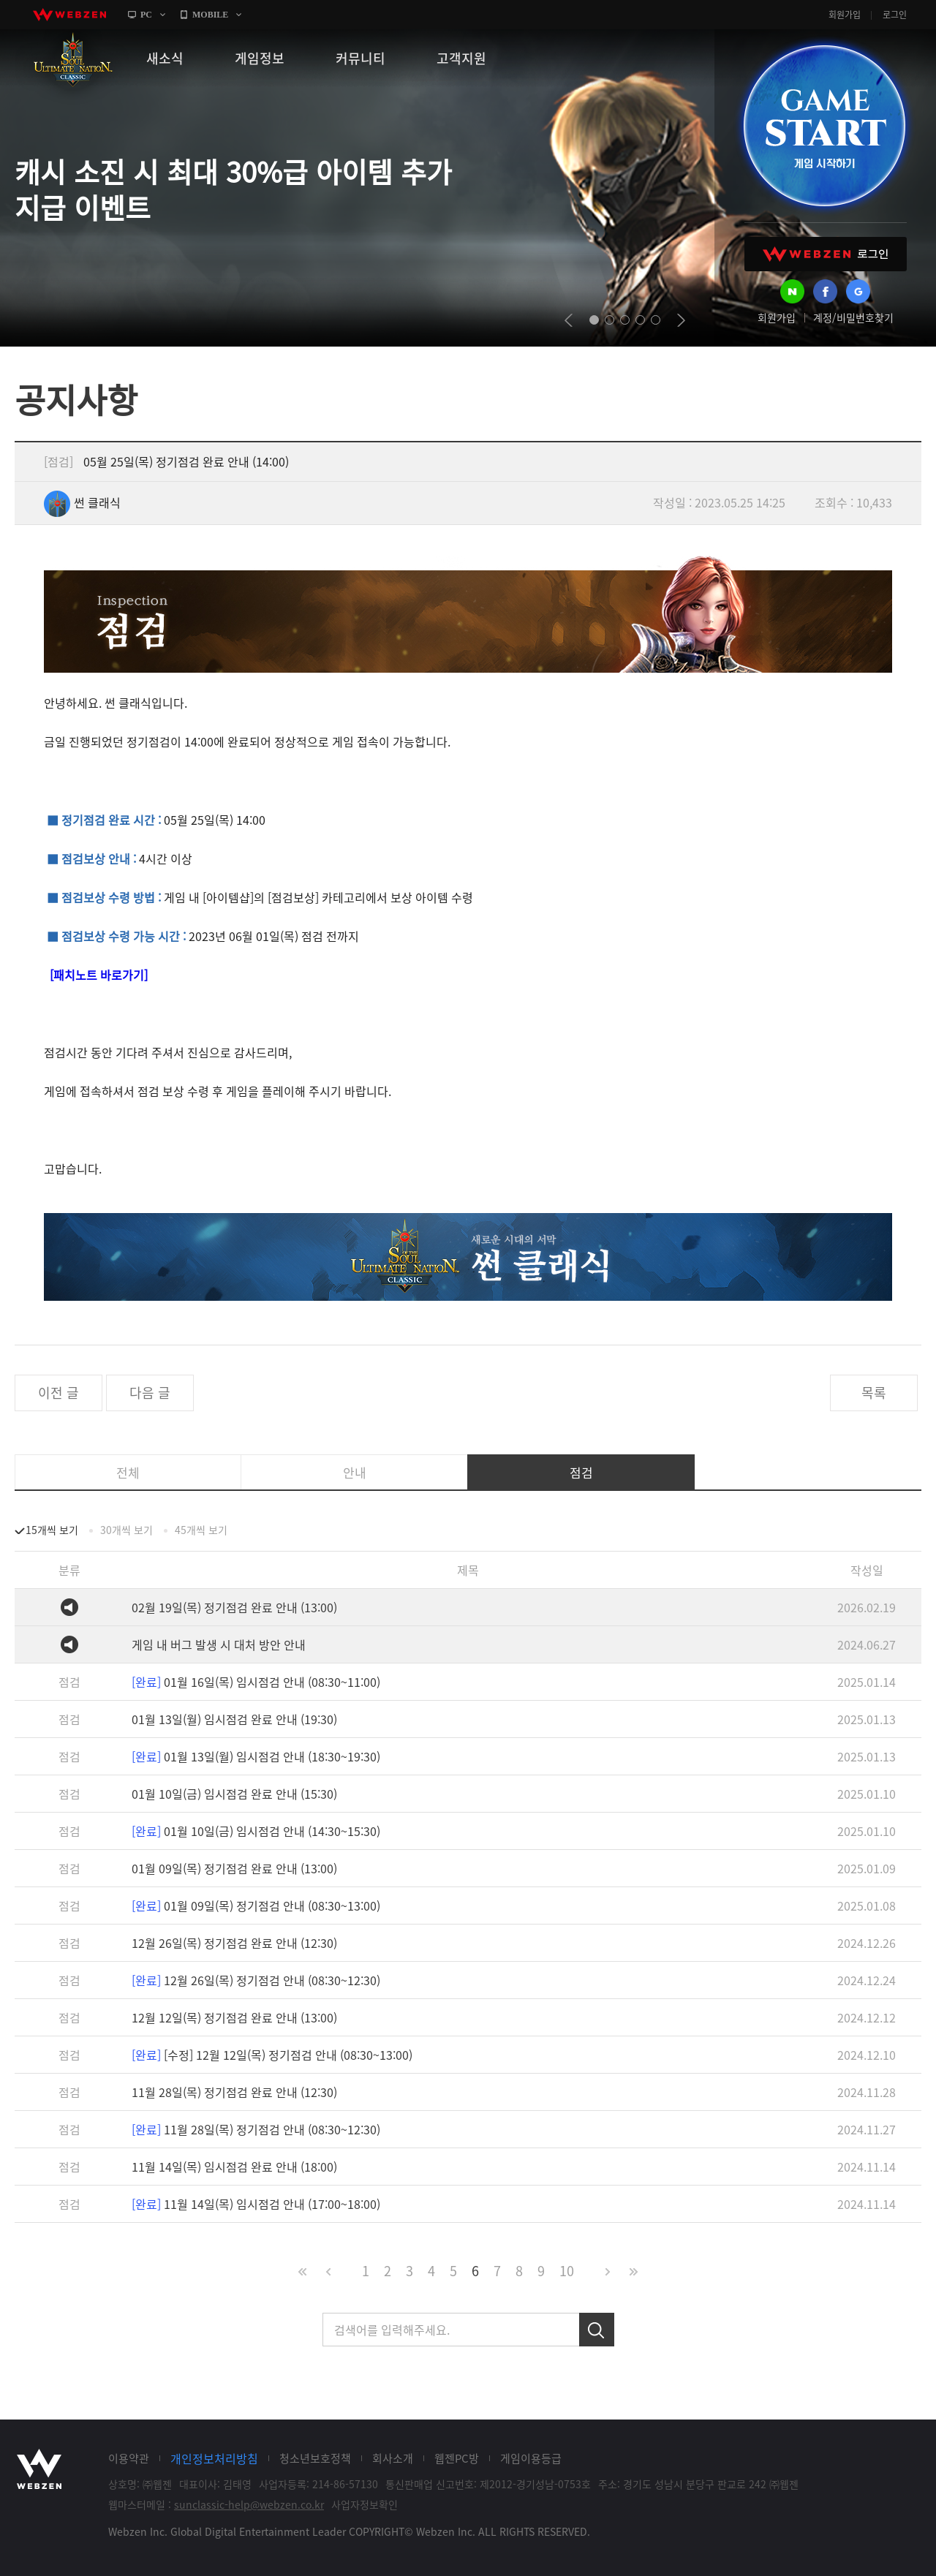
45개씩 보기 (201, 1529)
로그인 (895, 14)
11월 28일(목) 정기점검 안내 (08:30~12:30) (256, 2129)
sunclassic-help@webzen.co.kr (249, 2504)
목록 (873, 1392)
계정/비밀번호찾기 (853, 317)
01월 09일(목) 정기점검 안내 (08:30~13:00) (256, 1905)
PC (146, 15)
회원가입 (845, 14)
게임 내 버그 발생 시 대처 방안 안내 (219, 1644)
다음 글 (149, 1392)
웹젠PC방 (456, 2458)
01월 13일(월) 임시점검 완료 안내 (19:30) (234, 1719)
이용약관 (128, 2458)
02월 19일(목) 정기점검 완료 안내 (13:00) (234, 1607)
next (681, 320)
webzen (69, 14)
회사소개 (392, 2458)
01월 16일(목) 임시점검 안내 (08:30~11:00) (256, 1682)
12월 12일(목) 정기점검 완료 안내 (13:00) (234, 2017)
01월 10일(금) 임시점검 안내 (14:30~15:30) (256, 1831)
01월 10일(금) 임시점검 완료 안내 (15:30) (234, 1793)
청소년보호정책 (315, 2458)
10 (566, 2271)
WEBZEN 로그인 (825, 254)
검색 (596, 2329)
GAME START (824, 125)
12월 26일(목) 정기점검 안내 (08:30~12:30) (256, 1980)
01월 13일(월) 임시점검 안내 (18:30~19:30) (256, 1756)
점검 (581, 1472)
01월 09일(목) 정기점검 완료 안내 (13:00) (234, 1868)
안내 (354, 1472)
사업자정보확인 (364, 2504)
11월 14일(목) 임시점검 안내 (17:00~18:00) (256, 2204)
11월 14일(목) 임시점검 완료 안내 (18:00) (234, 2166)
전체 (128, 1472)
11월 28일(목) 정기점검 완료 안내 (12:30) (234, 2092)
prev (569, 320)
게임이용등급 (531, 2458)
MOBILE (210, 15)
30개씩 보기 (126, 1529)
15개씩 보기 (52, 1529)
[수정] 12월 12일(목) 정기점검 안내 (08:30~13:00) (272, 2054)
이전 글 (58, 1392)
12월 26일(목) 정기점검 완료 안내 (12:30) (234, 1943)
